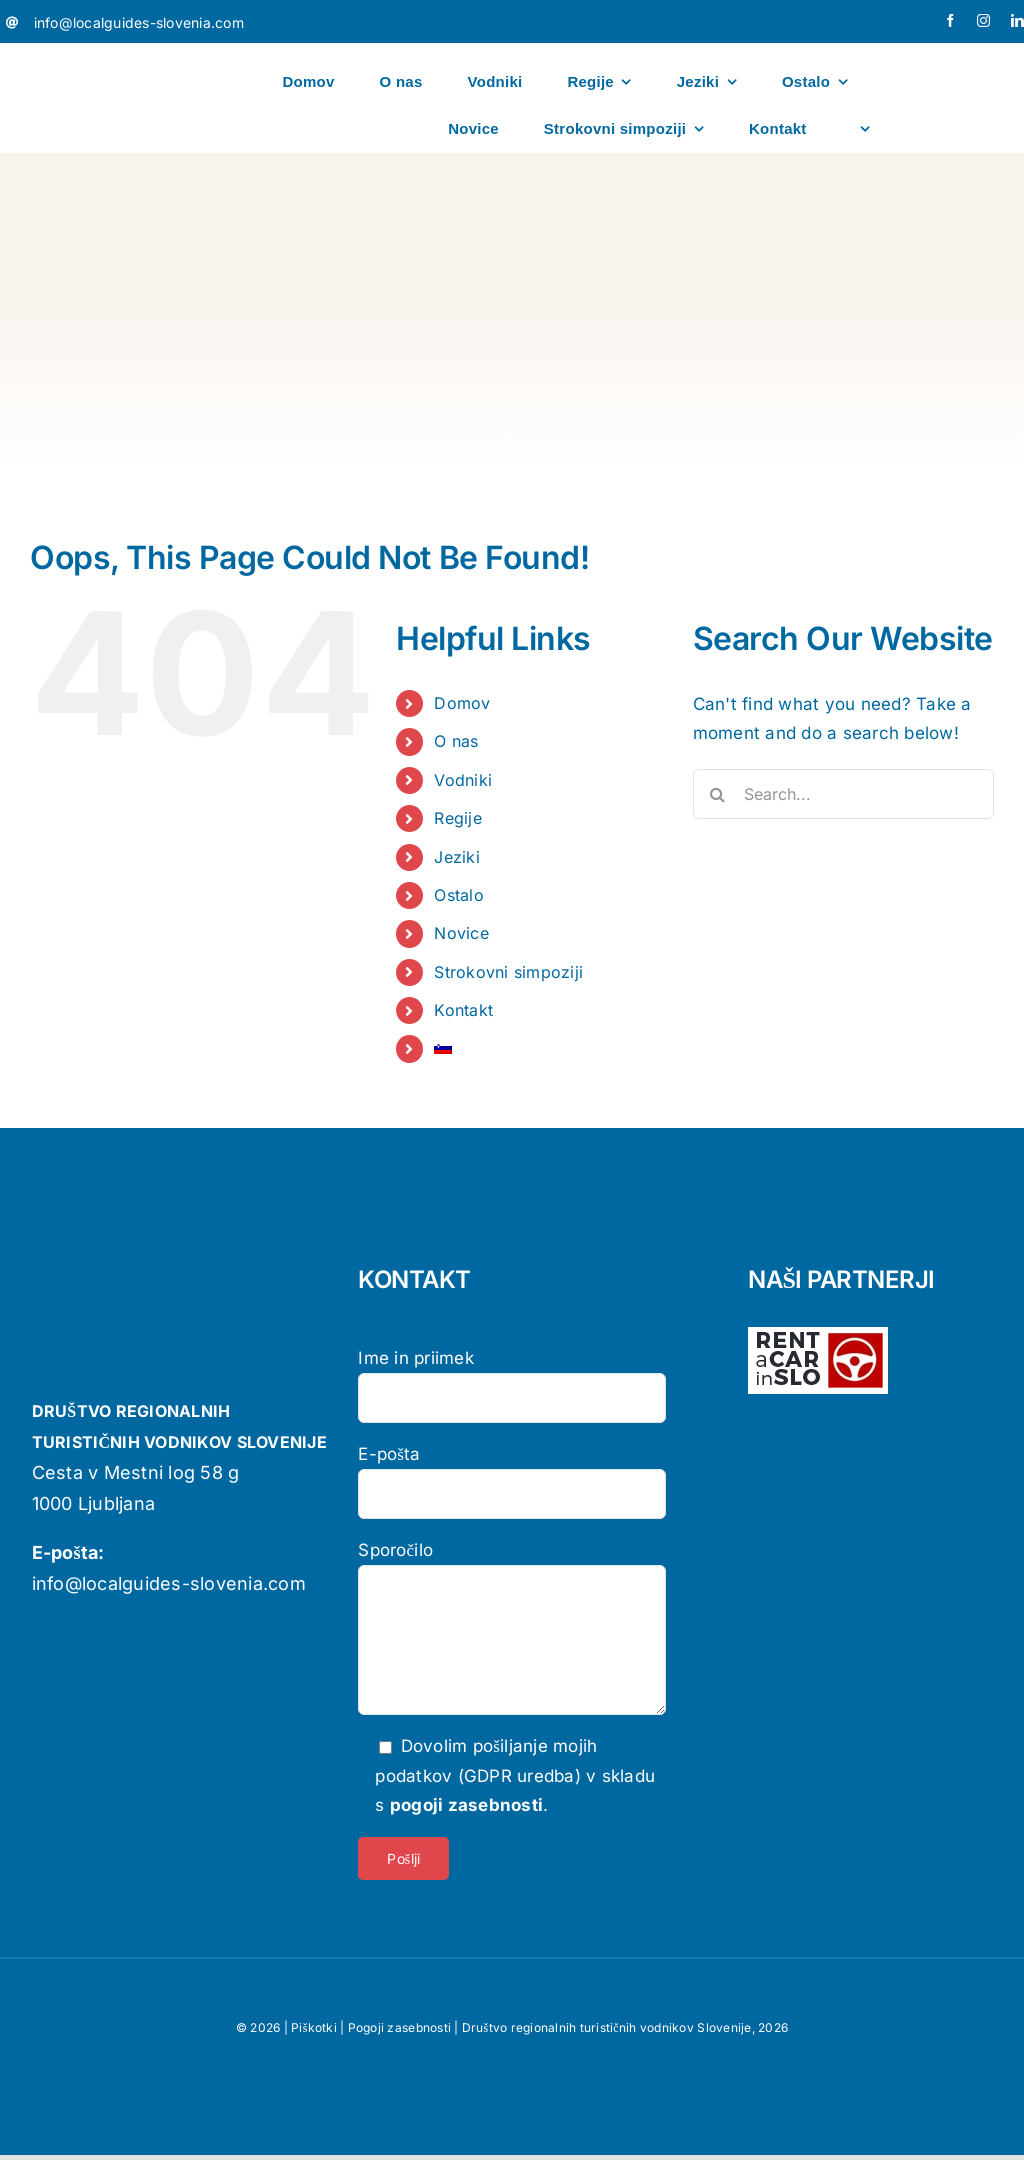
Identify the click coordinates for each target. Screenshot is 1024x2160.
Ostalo (459, 895)
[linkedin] (1017, 20)
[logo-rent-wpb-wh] (818, 1335)
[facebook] (950, 20)
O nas (456, 741)
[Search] (718, 794)
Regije (458, 818)
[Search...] (843, 794)
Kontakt (463, 1010)
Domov (462, 703)
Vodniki (463, 780)
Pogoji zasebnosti (399, 2027)
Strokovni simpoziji (508, 972)
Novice (461, 933)
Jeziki (457, 857)
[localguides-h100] (91, 56)
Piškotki (314, 2027)
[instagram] (983, 20)
